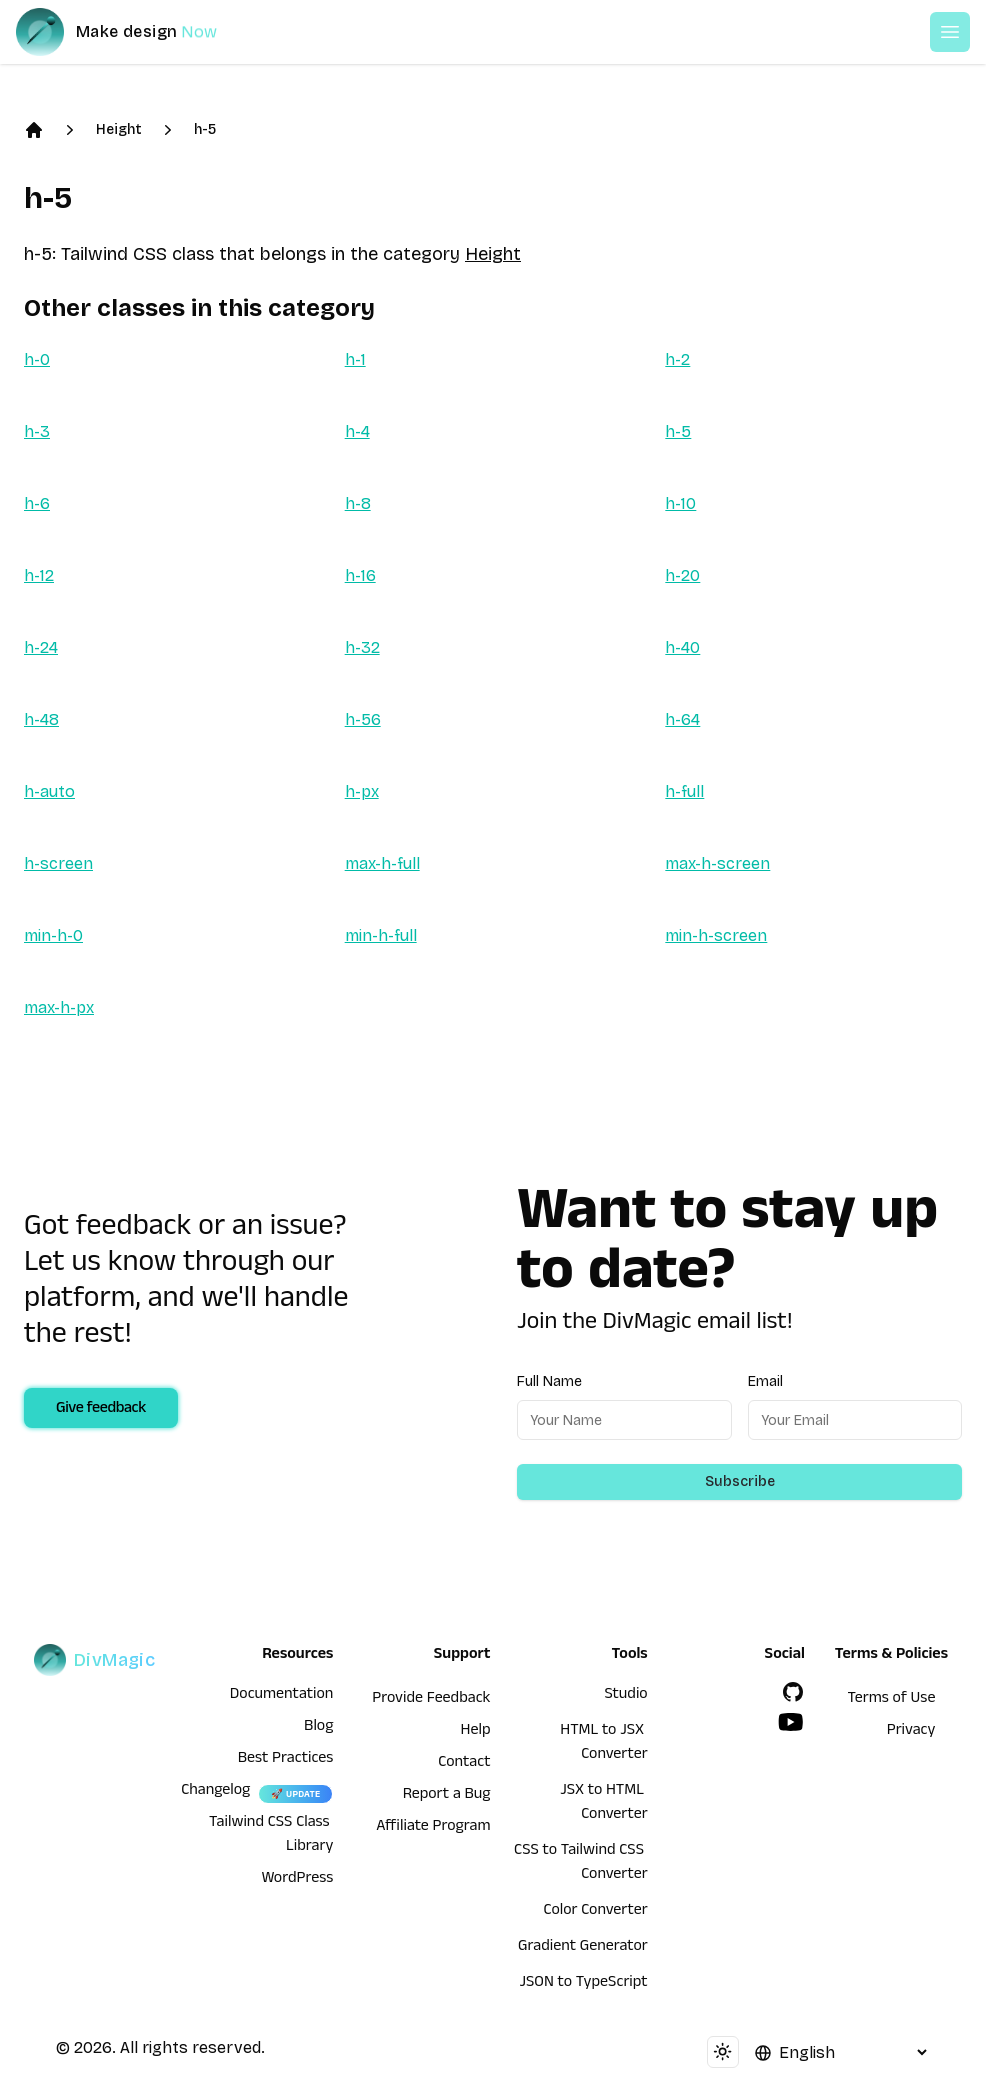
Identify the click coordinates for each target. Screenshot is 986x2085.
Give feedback (101, 1410)
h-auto (49, 791)
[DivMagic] (136, 32)
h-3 (37, 431)
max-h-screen (717, 863)
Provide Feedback (431, 1700)
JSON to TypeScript (583, 1984)
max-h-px (59, 1007)
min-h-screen (716, 935)
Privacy (911, 1732)
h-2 (677, 359)
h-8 (358, 503)
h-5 (205, 129)
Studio (625, 1696)
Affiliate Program (433, 1828)
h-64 (682, 719)
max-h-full (382, 863)
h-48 (41, 719)
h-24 (41, 647)
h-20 (682, 575)
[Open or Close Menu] (950, 32)
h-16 (360, 575)
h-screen (58, 863)
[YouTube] (791, 1722)
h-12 (39, 575)
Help (476, 1732)
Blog (318, 1728)
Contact (464, 1764)
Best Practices (286, 1760)
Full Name (549, 1381)
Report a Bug (447, 1796)
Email (765, 1381)
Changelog (215, 1792)
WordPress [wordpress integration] (297, 1880)
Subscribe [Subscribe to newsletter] (740, 1481)
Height (119, 129)
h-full (684, 791)
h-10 (680, 503)
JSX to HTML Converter (603, 1804)
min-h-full (381, 935)
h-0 (37, 359)
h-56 (363, 719)
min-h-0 (53, 935)
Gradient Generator (583, 1948)
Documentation (282, 1696)
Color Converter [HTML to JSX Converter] (595, 1912)
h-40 (682, 647)
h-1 (355, 359)
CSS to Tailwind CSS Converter (581, 1864)
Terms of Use (891, 1700)
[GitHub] (793, 1692)
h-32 (362, 647)
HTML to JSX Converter (603, 1744)
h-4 (357, 431)
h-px (362, 791)
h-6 (37, 503)
